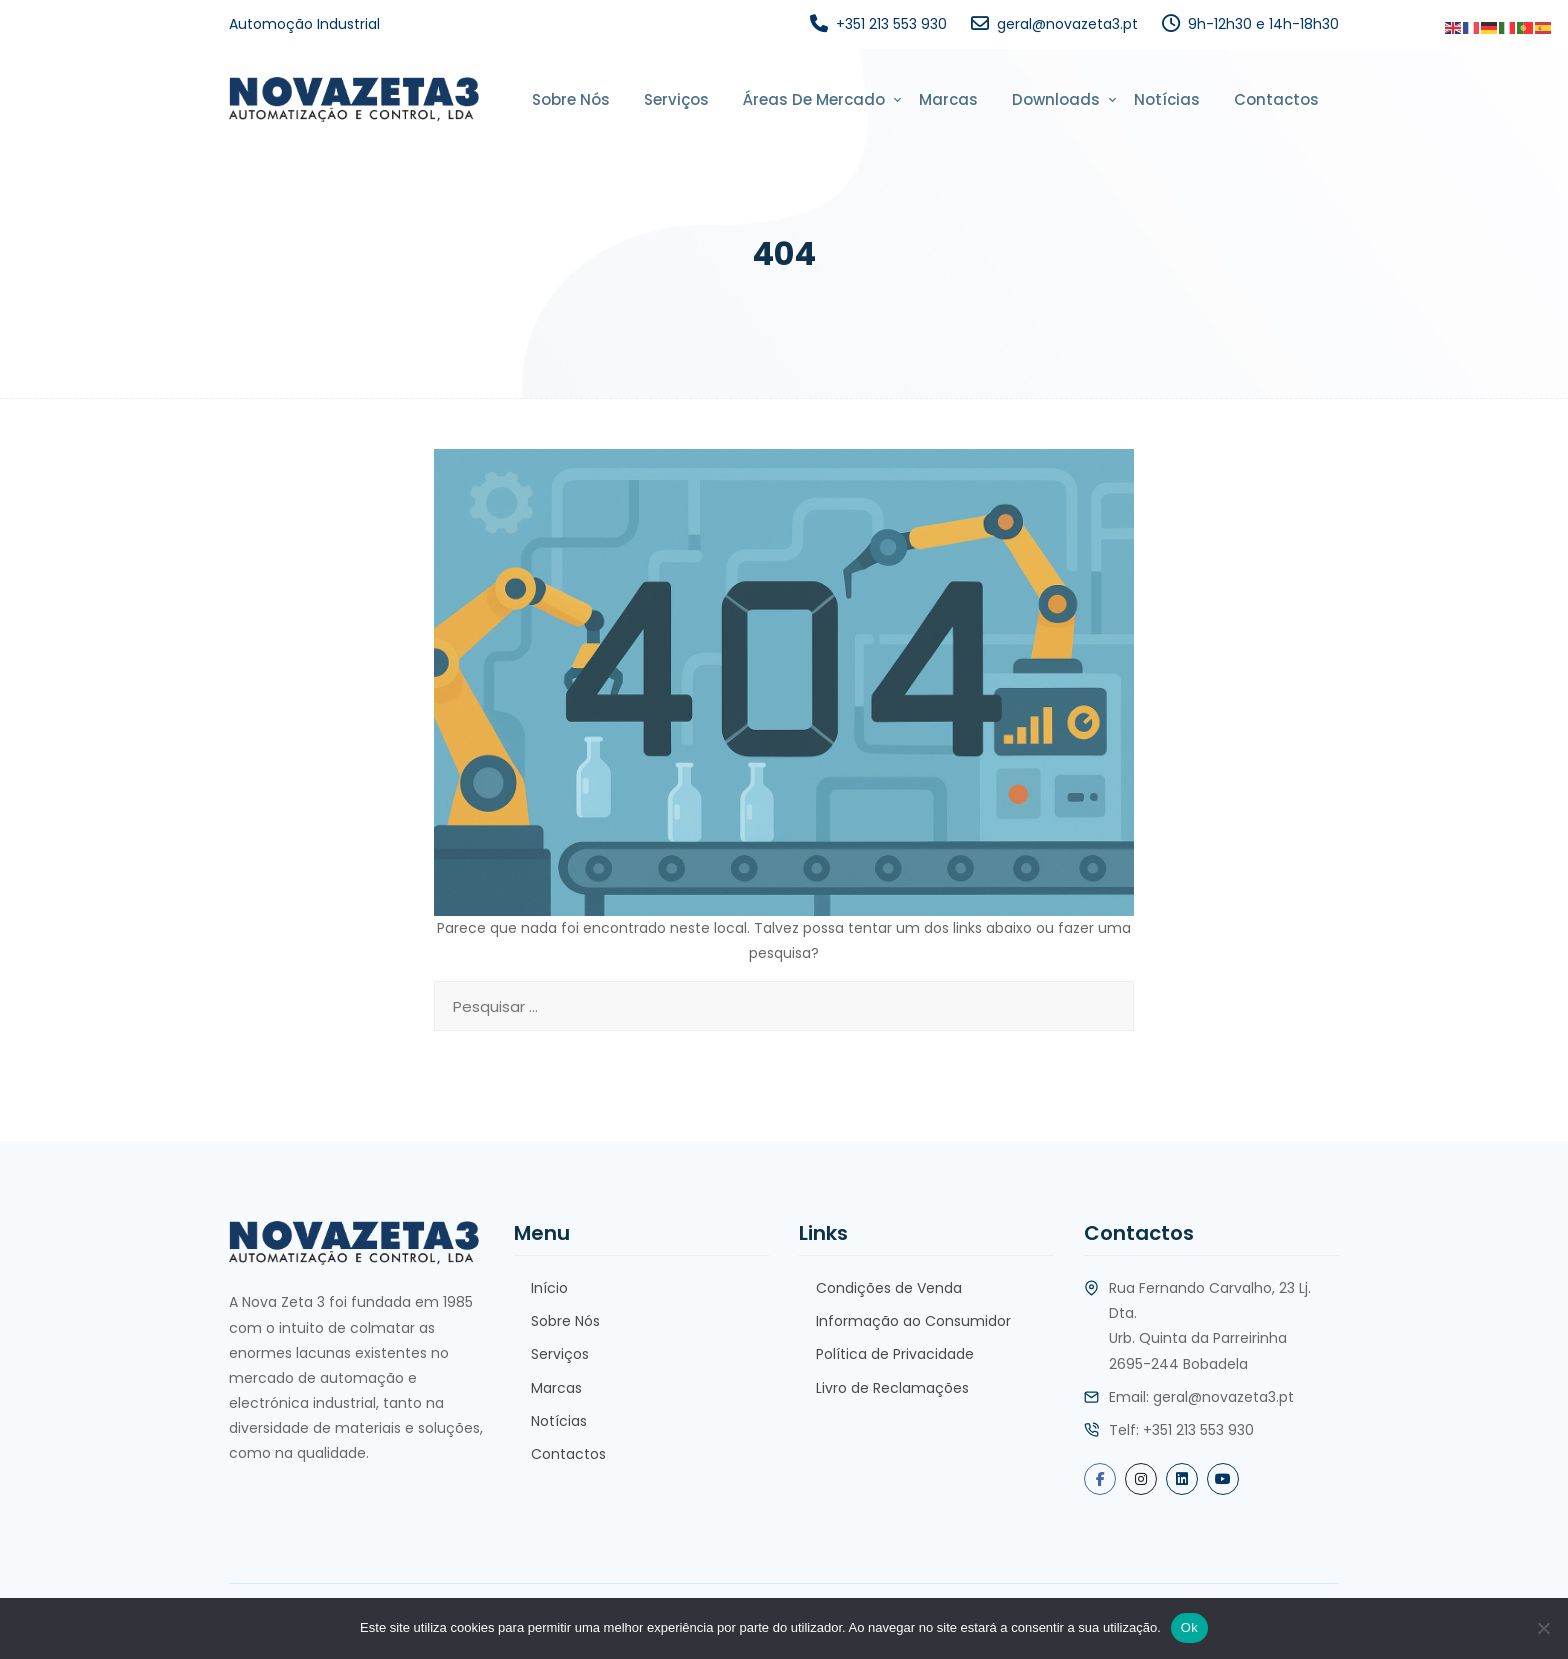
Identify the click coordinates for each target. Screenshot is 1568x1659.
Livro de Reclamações (892, 1388)
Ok (1189, 1627)
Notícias (1167, 99)
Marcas (948, 99)
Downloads (1056, 99)
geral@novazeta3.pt (1067, 24)
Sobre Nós (571, 99)
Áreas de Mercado (814, 99)
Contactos (1276, 99)
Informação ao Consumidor (913, 1321)
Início (549, 1288)
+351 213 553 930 (891, 24)
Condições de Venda (889, 1288)
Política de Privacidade (895, 1354)
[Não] (1543, 1628)
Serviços (676, 99)
